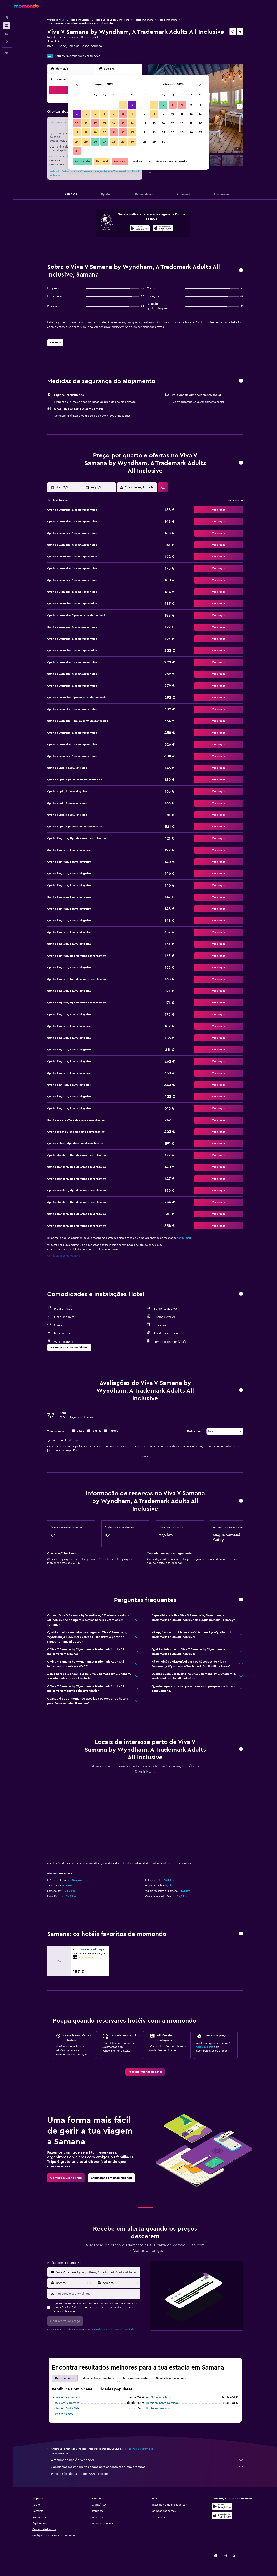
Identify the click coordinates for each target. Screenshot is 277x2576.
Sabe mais (184, 1238)
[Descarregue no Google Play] (222, 2506)
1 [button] (122, 104)
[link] (145, 2072)
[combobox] (224, 1431)
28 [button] (113, 141)
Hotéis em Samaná (143, 20)
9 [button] (132, 113)
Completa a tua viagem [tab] (171, 2378)
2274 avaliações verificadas (81, 56)
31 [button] (76, 150)
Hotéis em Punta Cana (66, 2397)
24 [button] (76, 141)
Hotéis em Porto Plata (66, 2408)
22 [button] (123, 132)
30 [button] (132, 141)
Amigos (113, 1431)
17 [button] (76, 132)
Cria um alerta (204, 2047)
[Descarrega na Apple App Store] (222, 2515)
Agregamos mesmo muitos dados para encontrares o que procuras (147, 2467)
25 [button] (86, 141)
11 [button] (86, 123)
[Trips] (7, 53)
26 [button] (95, 141)
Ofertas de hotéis (56, 20)
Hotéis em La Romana (66, 2403)
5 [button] (95, 113)
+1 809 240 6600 (58, 50)
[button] (6, 6)
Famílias (96, 1431)
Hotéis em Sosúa (63, 2413)
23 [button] (132, 132)
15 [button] (123, 123)
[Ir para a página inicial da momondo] (26, 6)
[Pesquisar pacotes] (7, 42)
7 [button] (113, 113)
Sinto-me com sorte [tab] (135, 2378)
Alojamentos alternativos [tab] (98, 2378)
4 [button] (86, 113)
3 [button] (77, 113)
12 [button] (95, 123)
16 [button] (132, 123)
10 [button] (76, 123)
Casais (80, 1431)
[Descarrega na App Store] (163, 229)
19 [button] (95, 132)
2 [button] (132, 104)
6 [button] (104, 113)
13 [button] (104, 123)
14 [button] (113, 123)
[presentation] (163, 228)
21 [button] (113, 132)
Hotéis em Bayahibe (158, 2397)
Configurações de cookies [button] (63, 1255)
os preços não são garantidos (137, 2449)
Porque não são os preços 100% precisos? (147, 2474)
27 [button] (104, 141)
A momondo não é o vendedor (147, 2460)
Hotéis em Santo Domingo (162, 2403)
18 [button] (86, 132)
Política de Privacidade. (122, 2329)
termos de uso (97, 2329)
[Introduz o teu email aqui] (97, 2293)
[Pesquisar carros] (7, 34)
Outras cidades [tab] (64, 2378)
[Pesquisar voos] (7, 18)
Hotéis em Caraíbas (80, 20)
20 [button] (104, 132)
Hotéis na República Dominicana (112, 20)
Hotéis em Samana (167, 20)
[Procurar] (7, 26)
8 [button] (123, 113)
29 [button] (123, 141)
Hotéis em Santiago (158, 2408)
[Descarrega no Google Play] (140, 229)
